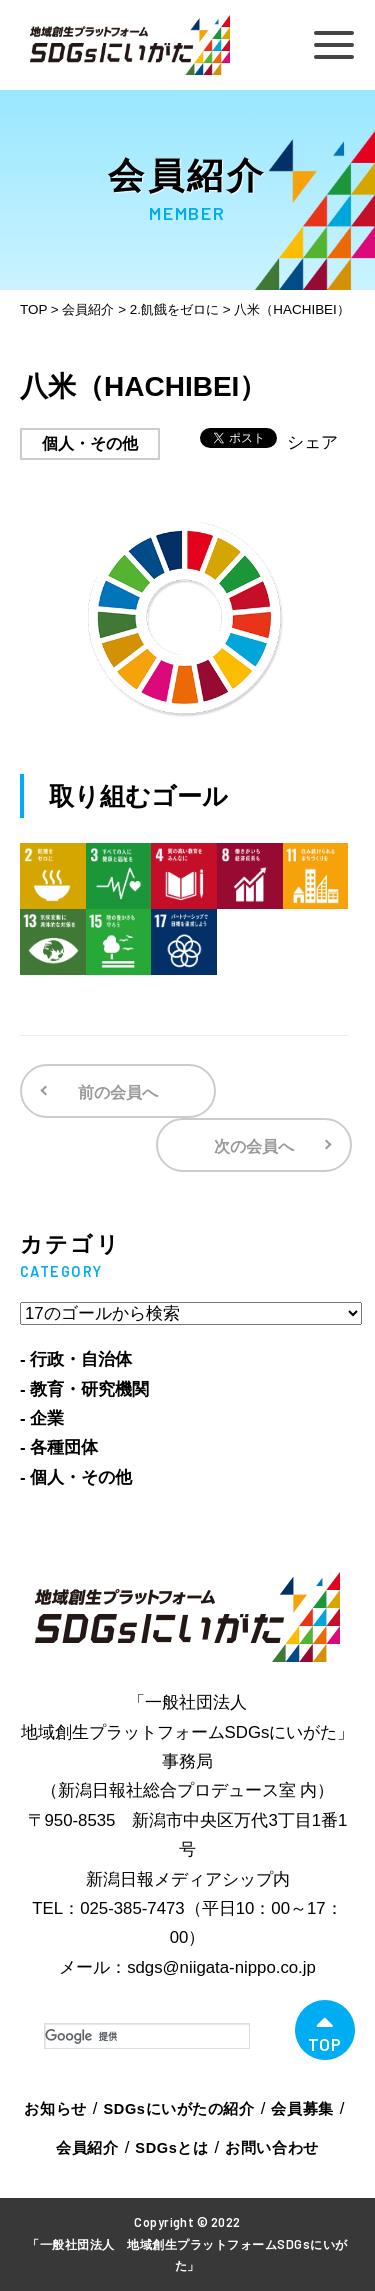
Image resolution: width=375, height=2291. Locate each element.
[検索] (147, 2036)
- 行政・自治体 (76, 1359)
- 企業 (42, 1418)
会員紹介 (87, 2148)
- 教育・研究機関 (84, 1389)
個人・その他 (90, 443)
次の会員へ (254, 1146)
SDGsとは (171, 2148)
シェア (312, 442)
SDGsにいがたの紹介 (179, 2109)
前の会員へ (118, 1092)
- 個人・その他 (76, 1477)
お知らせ (55, 2109)
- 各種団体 (59, 1447)
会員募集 (302, 2109)
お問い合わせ (272, 2148)
